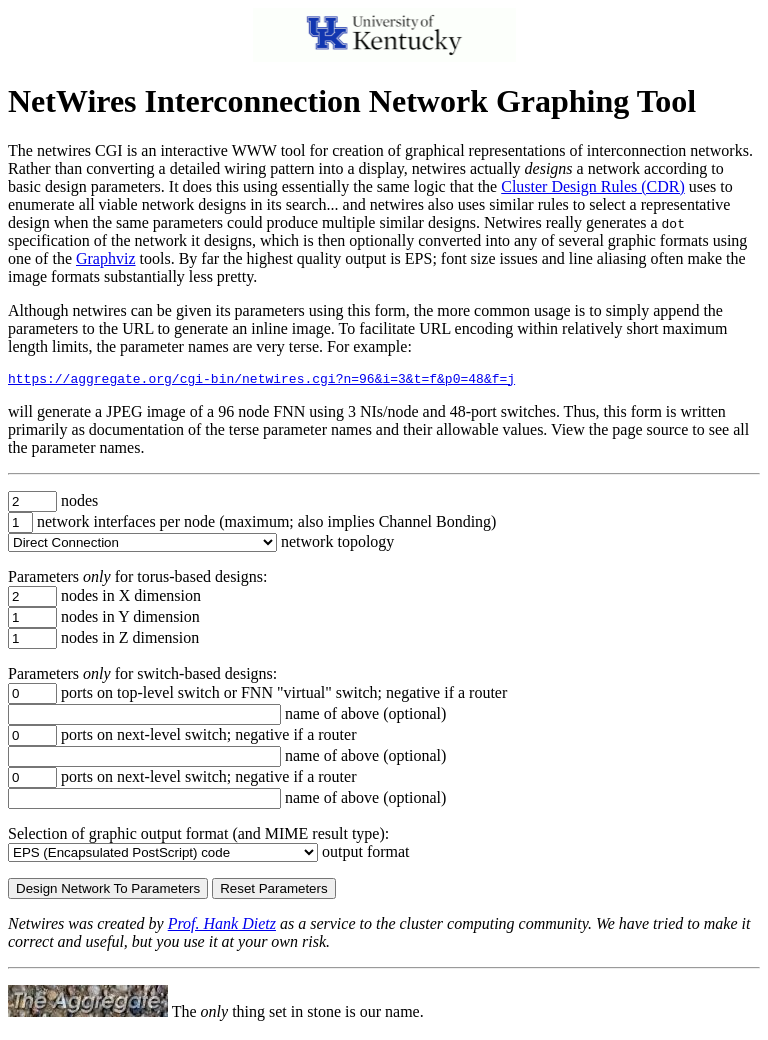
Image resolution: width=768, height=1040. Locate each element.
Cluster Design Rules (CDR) (593, 186)
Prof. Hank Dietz (222, 926)
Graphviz (106, 258)
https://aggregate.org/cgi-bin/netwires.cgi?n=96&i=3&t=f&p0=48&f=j (261, 381)
